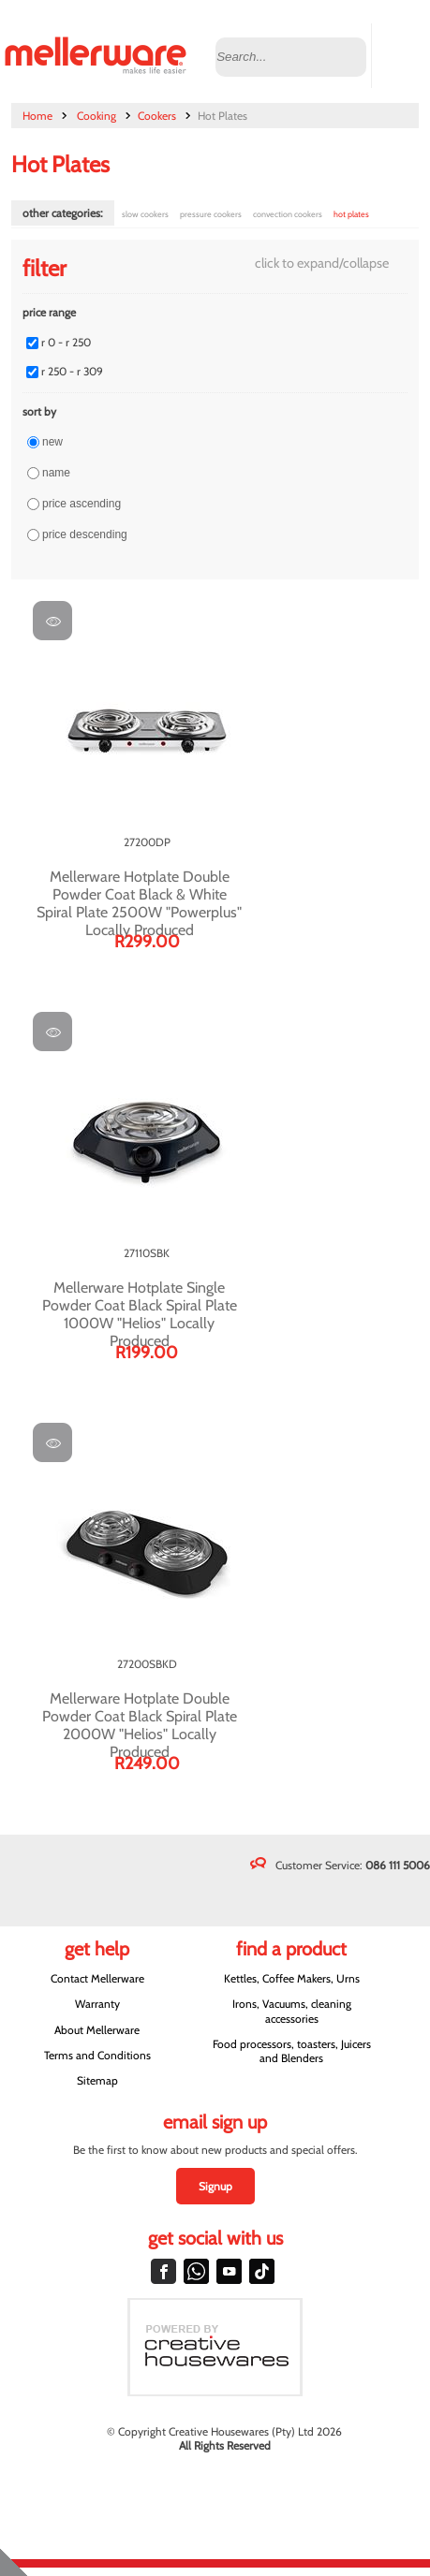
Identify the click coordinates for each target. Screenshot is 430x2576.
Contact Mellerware (97, 1978)
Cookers (157, 116)
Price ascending (81, 503)
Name (56, 472)
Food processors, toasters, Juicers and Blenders (292, 2051)
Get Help (97, 1949)
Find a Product (291, 1949)
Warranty (97, 2004)
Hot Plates (351, 214)
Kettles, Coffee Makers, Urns (292, 1978)
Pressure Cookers (211, 214)
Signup (215, 2186)
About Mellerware (97, 2030)
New (52, 441)
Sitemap (97, 2080)
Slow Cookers (145, 214)
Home (37, 116)
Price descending (84, 534)
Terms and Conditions (97, 2055)
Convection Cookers (287, 214)
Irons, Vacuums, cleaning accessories (291, 2011)
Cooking (96, 116)
